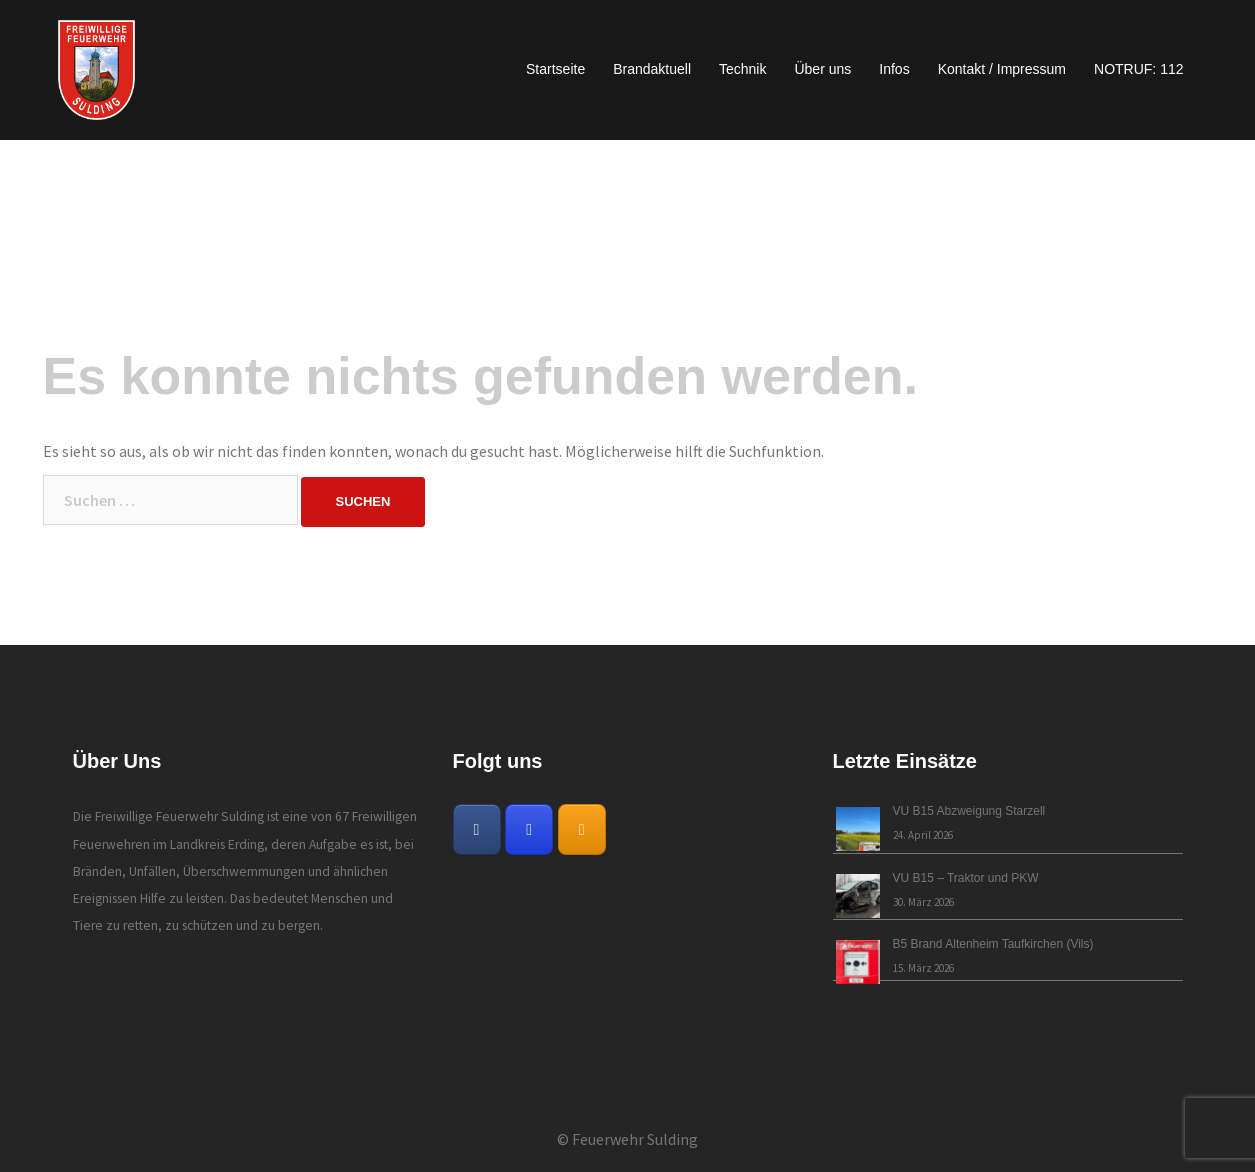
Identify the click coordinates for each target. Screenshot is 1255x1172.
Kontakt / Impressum (1002, 69)
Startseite (555, 69)
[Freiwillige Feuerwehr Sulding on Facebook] (477, 829)
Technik (742, 69)
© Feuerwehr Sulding (627, 1139)
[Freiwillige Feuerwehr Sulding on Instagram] (529, 829)
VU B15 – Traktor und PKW (966, 878)
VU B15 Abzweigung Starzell (969, 811)
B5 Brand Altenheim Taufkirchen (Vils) (993, 944)
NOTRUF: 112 (1138, 69)
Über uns (822, 69)
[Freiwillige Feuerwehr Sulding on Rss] (582, 829)
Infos (894, 69)
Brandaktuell (652, 69)
